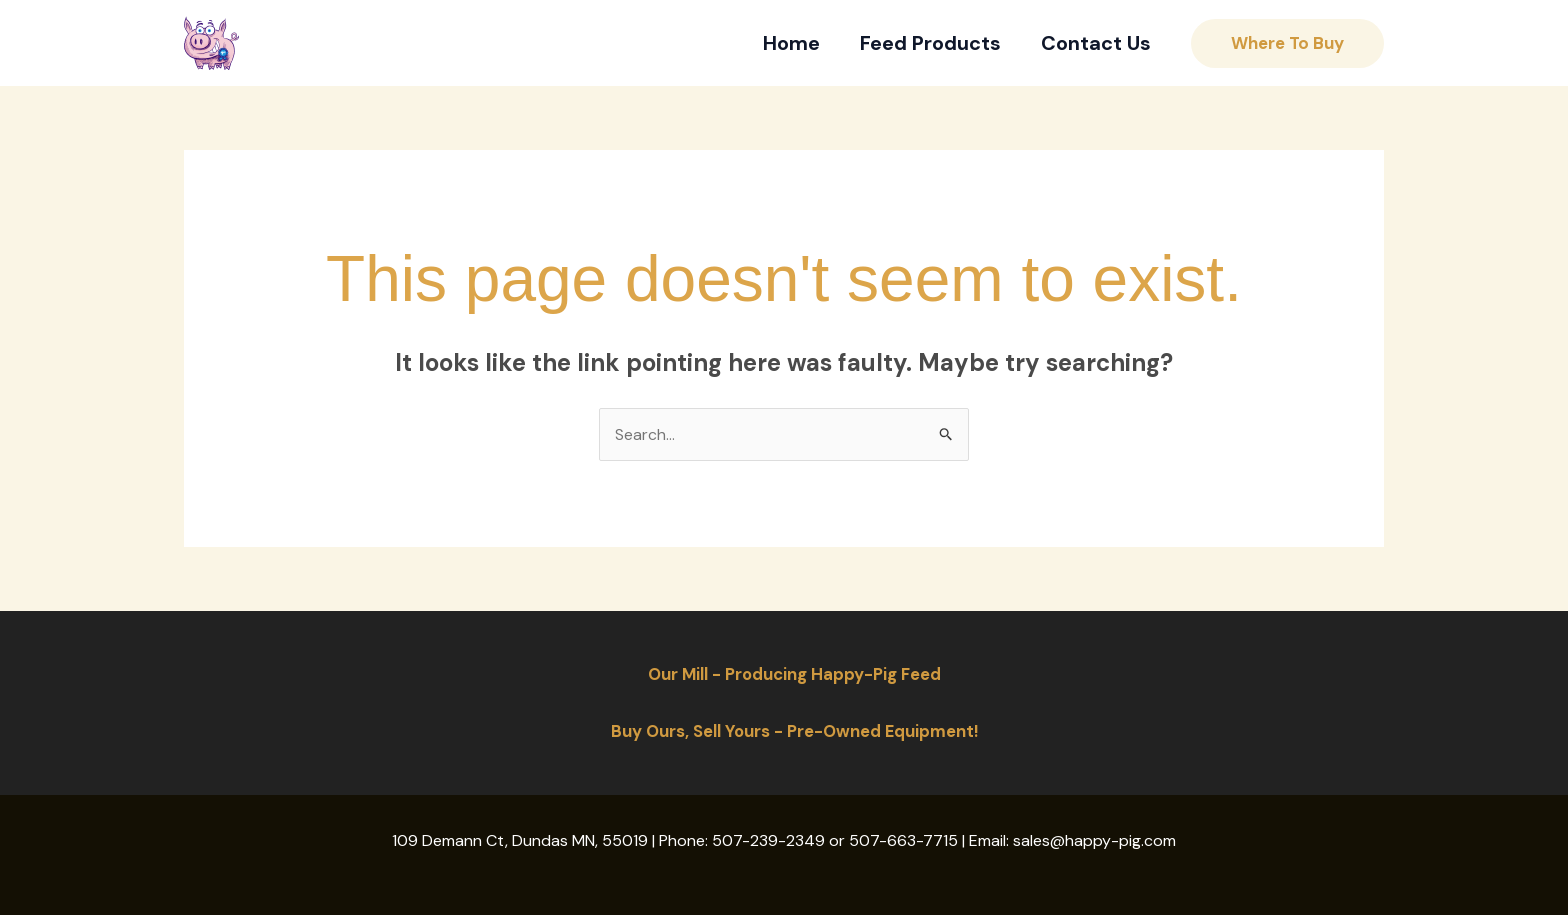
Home (791, 43)
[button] (1287, 43)
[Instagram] (456, 43)
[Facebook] (414, 43)
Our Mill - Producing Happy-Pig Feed (794, 674)
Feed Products (930, 43)
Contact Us (1096, 43)
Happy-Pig (317, 43)
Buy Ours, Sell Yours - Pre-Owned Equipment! (794, 731)
